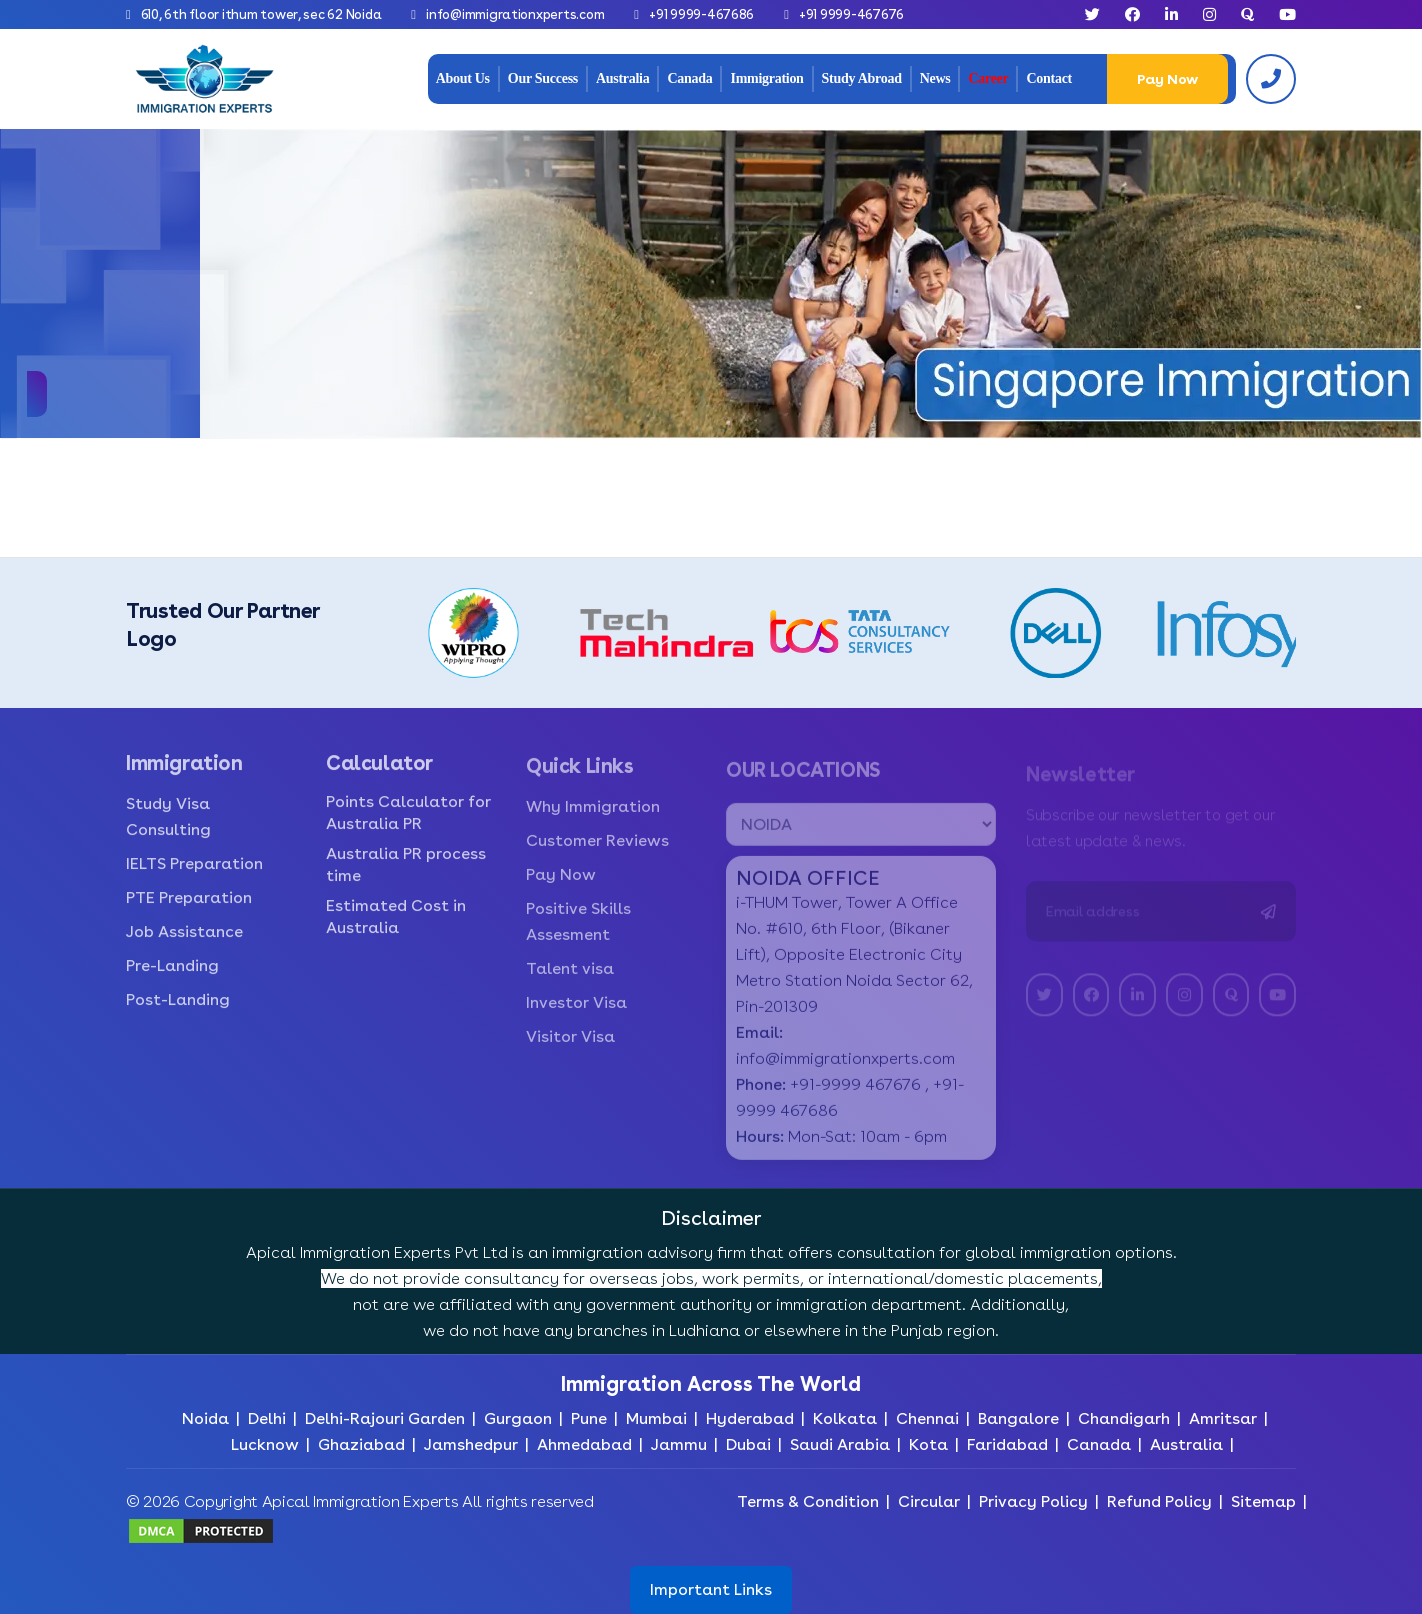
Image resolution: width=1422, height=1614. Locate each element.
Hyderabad (750, 1418)
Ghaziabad (361, 1444)
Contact (1048, 78)
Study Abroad (862, 78)
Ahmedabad (584, 1444)
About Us (463, 78)
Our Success (543, 78)
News (935, 78)
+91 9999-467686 (701, 14)
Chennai (927, 1418)
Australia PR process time (406, 877)
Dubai (748, 1444)
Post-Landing (178, 1012)
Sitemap (1263, 1501)
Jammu (679, 1444)
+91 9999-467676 (851, 14)
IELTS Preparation (194, 876)
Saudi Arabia (840, 1444)
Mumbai (656, 1418)
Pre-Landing (172, 978)
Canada (689, 78)
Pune (589, 1418)
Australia (622, 78)
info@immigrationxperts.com (515, 14)
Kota (928, 1444)
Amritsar (1223, 1418)
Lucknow (265, 1444)
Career (988, 78)
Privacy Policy (1033, 1501)
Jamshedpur (471, 1444)
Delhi (267, 1418)
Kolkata (845, 1418)
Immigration (766, 78)
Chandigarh (1124, 1418)
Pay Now (1167, 79)
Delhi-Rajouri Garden (385, 1418)
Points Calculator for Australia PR (408, 825)
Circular (929, 1501)
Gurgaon (518, 1418)
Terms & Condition (808, 1501)
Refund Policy (1159, 1501)
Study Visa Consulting (168, 829)
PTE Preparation (189, 910)
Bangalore (1018, 1418)
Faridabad (1007, 1444)
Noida (205, 1418)
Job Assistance (184, 944)
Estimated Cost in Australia (396, 929)
